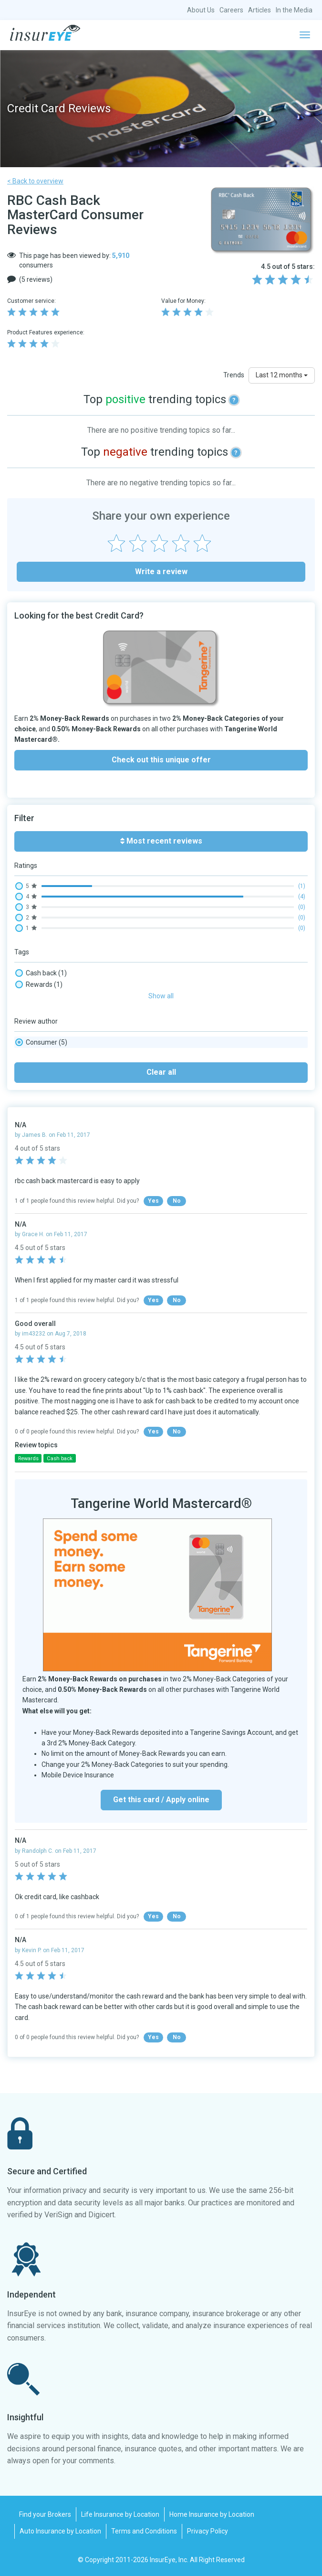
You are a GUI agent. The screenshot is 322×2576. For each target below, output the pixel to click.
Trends (233, 375)
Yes (153, 1200)
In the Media (294, 10)
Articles (259, 10)
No (177, 1200)
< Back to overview (35, 181)
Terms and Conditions (144, 2531)
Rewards (38, 984)
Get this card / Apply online (161, 1799)
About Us (201, 10)
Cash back (41, 973)
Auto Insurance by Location (60, 2531)
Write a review (161, 571)
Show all (161, 996)
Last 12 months (282, 375)
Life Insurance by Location (120, 2514)
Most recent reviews (161, 840)
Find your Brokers (45, 2514)
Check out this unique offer (161, 759)
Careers (231, 10)
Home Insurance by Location (211, 2514)
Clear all (161, 1072)
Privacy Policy (207, 2531)
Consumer (41, 1042)
